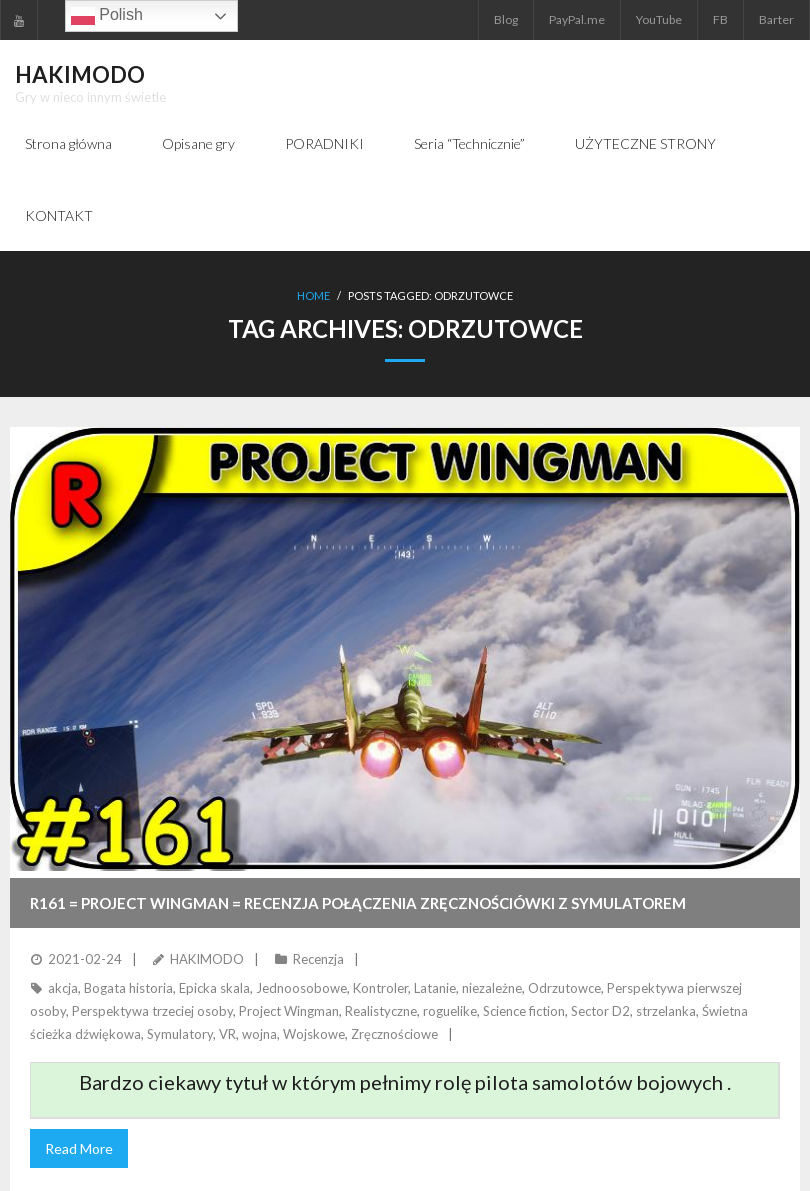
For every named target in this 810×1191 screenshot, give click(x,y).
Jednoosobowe (301, 988)
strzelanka (666, 1011)
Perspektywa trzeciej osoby (152, 1011)
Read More (79, 1148)
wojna (259, 1034)
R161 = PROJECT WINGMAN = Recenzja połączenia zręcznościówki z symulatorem (358, 903)
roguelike (450, 1011)
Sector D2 (600, 1011)
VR (227, 1034)
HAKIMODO (207, 959)
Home (313, 295)
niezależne (492, 988)
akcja (63, 988)
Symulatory (180, 1034)
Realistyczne (381, 1011)
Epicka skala (214, 988)
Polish (107, 16)
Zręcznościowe (394, 1034)
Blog (506, 19)
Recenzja (318, 959)
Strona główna (68, 143)
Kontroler (380, 988)
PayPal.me (577, 19)
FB (720, 19)
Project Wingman (289, 1011)
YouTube (659, 19)
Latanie (435, 988)
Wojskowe (314, 1034)
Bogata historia (128, 988)
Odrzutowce (564, 988)
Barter (776, 19)
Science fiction (524, 1011)
